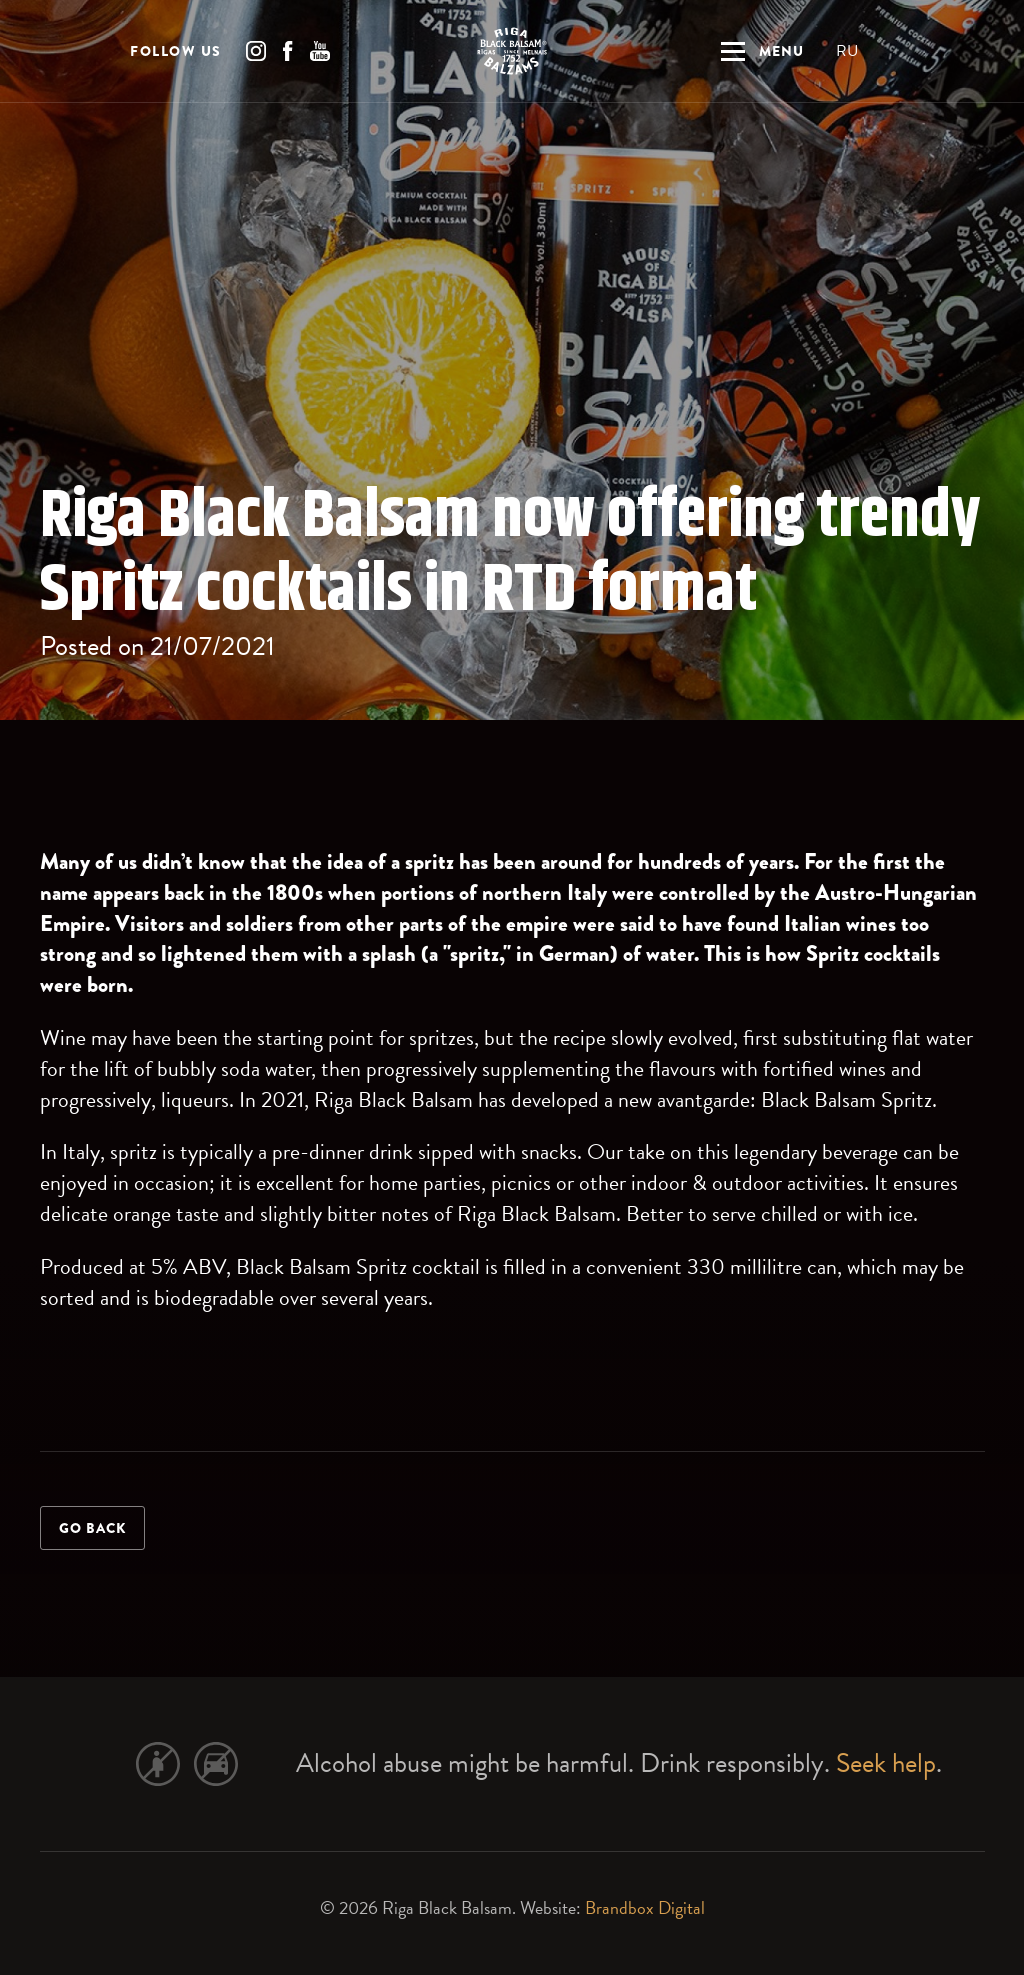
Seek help (886, 1763)
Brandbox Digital (645, 1907)
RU (847, 54)
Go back (92, 1528)
